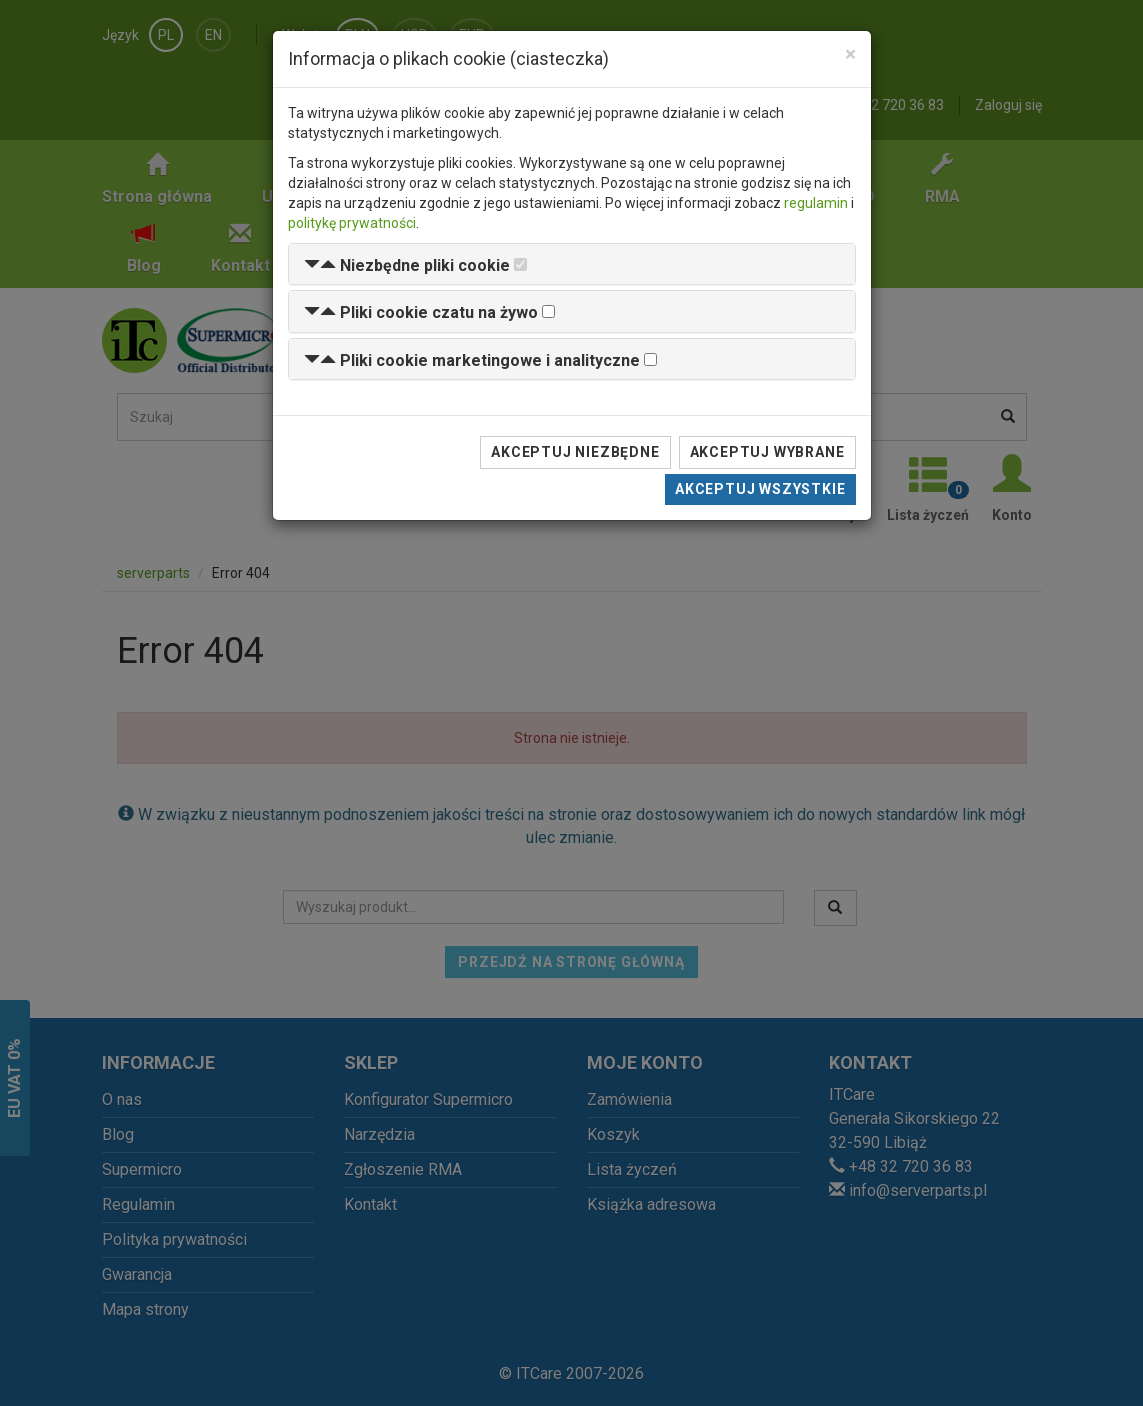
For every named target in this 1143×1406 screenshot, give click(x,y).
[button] (407, 265)
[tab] (572, 264)
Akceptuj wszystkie (760, 489)
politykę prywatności (352, 223)
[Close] (850, 54)
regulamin (816, 203)
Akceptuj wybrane (767, 452)
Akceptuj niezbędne (575, 452)
